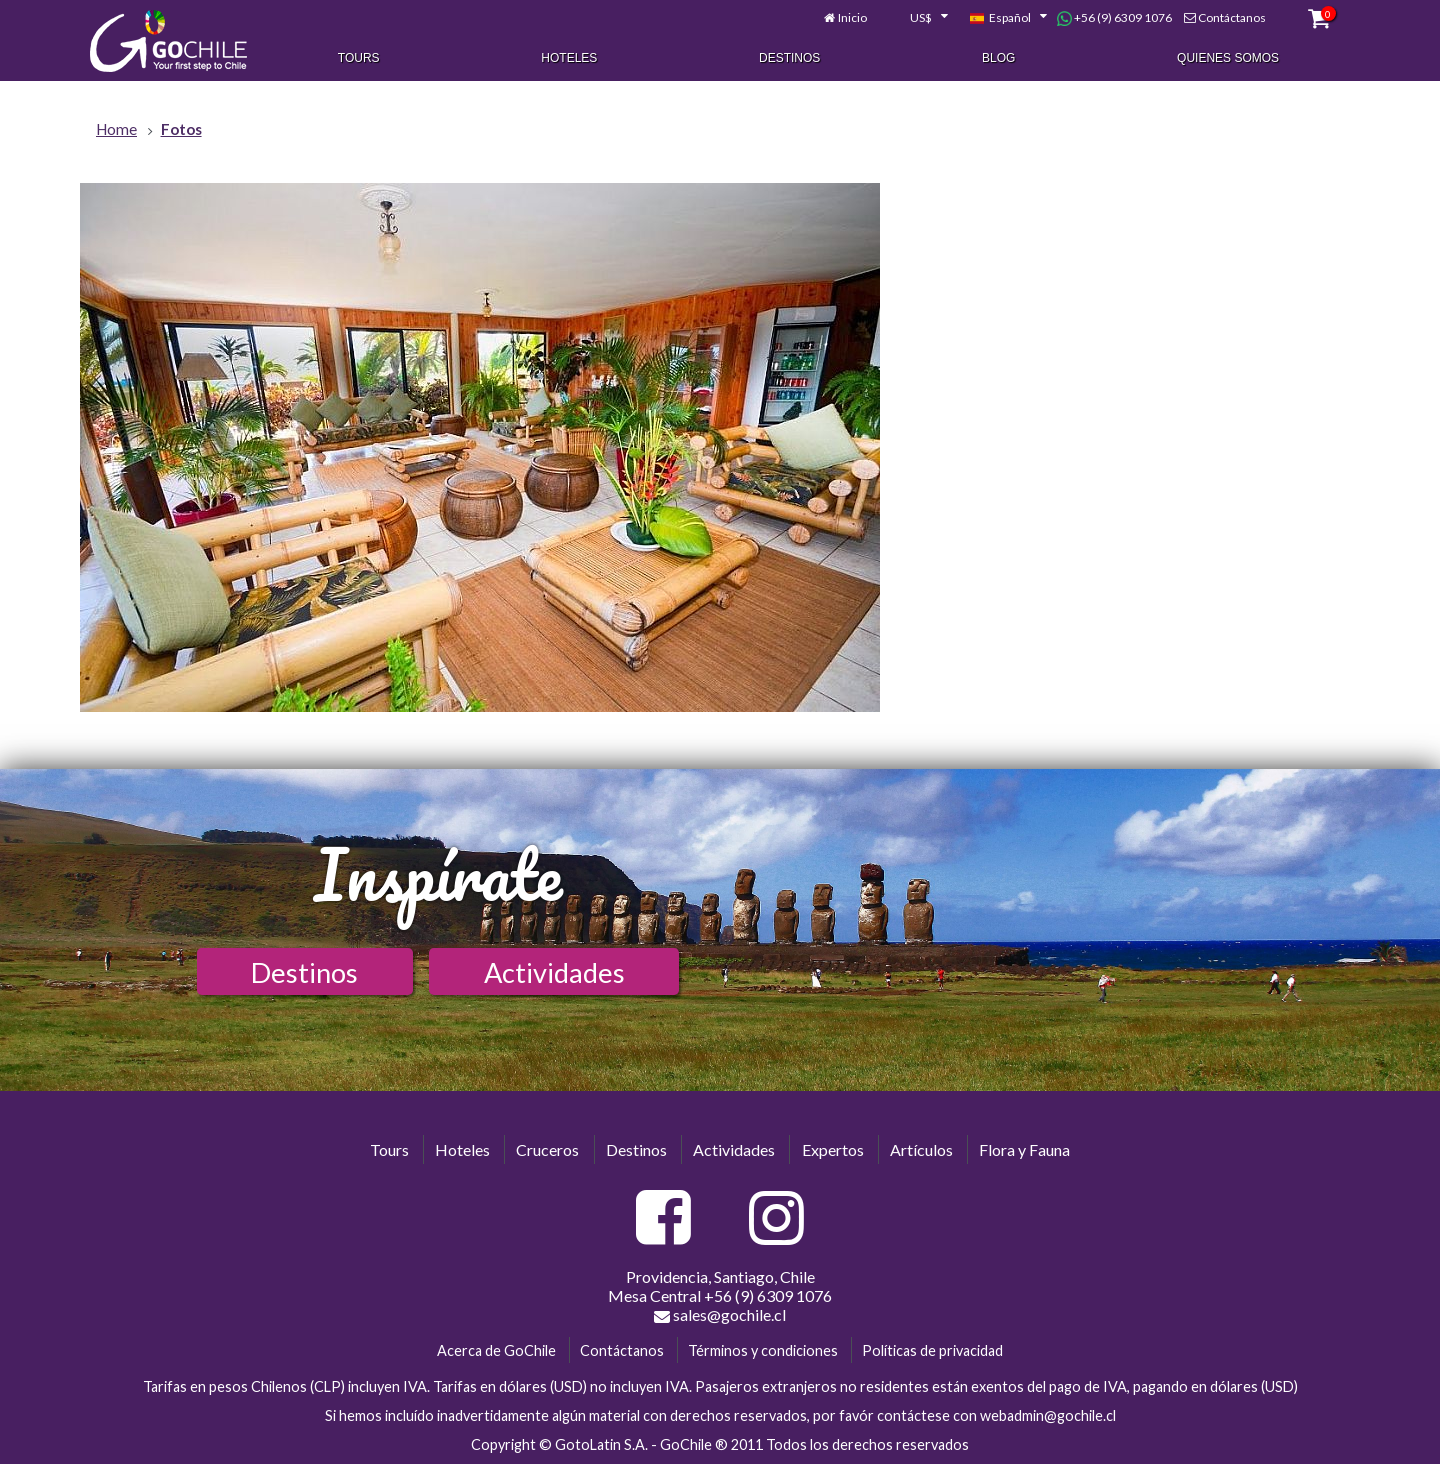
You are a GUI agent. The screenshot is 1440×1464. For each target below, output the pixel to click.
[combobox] (918, 18)
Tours (359, 58)
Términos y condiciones (763, 1350)
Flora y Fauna (1024, 1149)
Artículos (921, 1149)
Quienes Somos (1228, 58)
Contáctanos (1232, 17)
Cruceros (547, 1149)
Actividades (554, 972)
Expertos (833, 1149)
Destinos (789, 58)
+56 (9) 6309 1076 (1114, 18)
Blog (998, 58)
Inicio (852, 17)
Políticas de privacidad (932, 1350)
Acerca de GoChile (496, 1350)
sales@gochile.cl (720, 1315)
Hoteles (569, 58)
